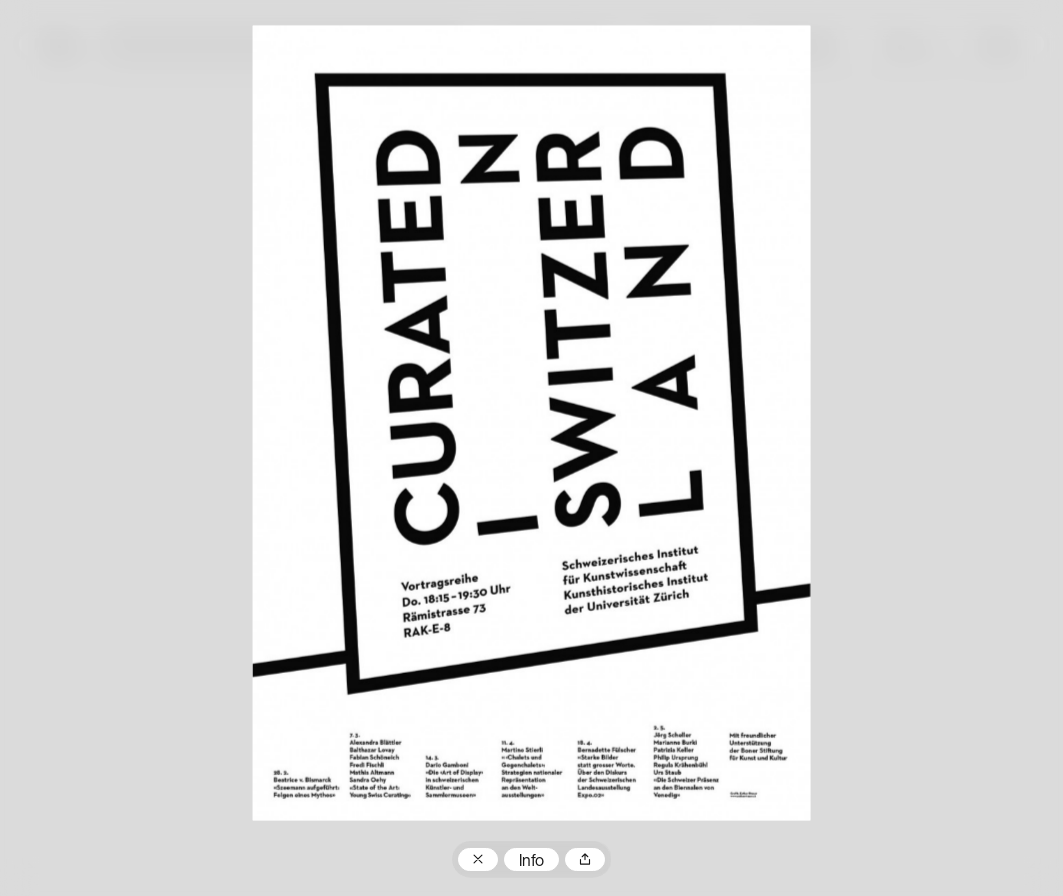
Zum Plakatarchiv (478, 860)
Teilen (585, 860)
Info (531, 862)
